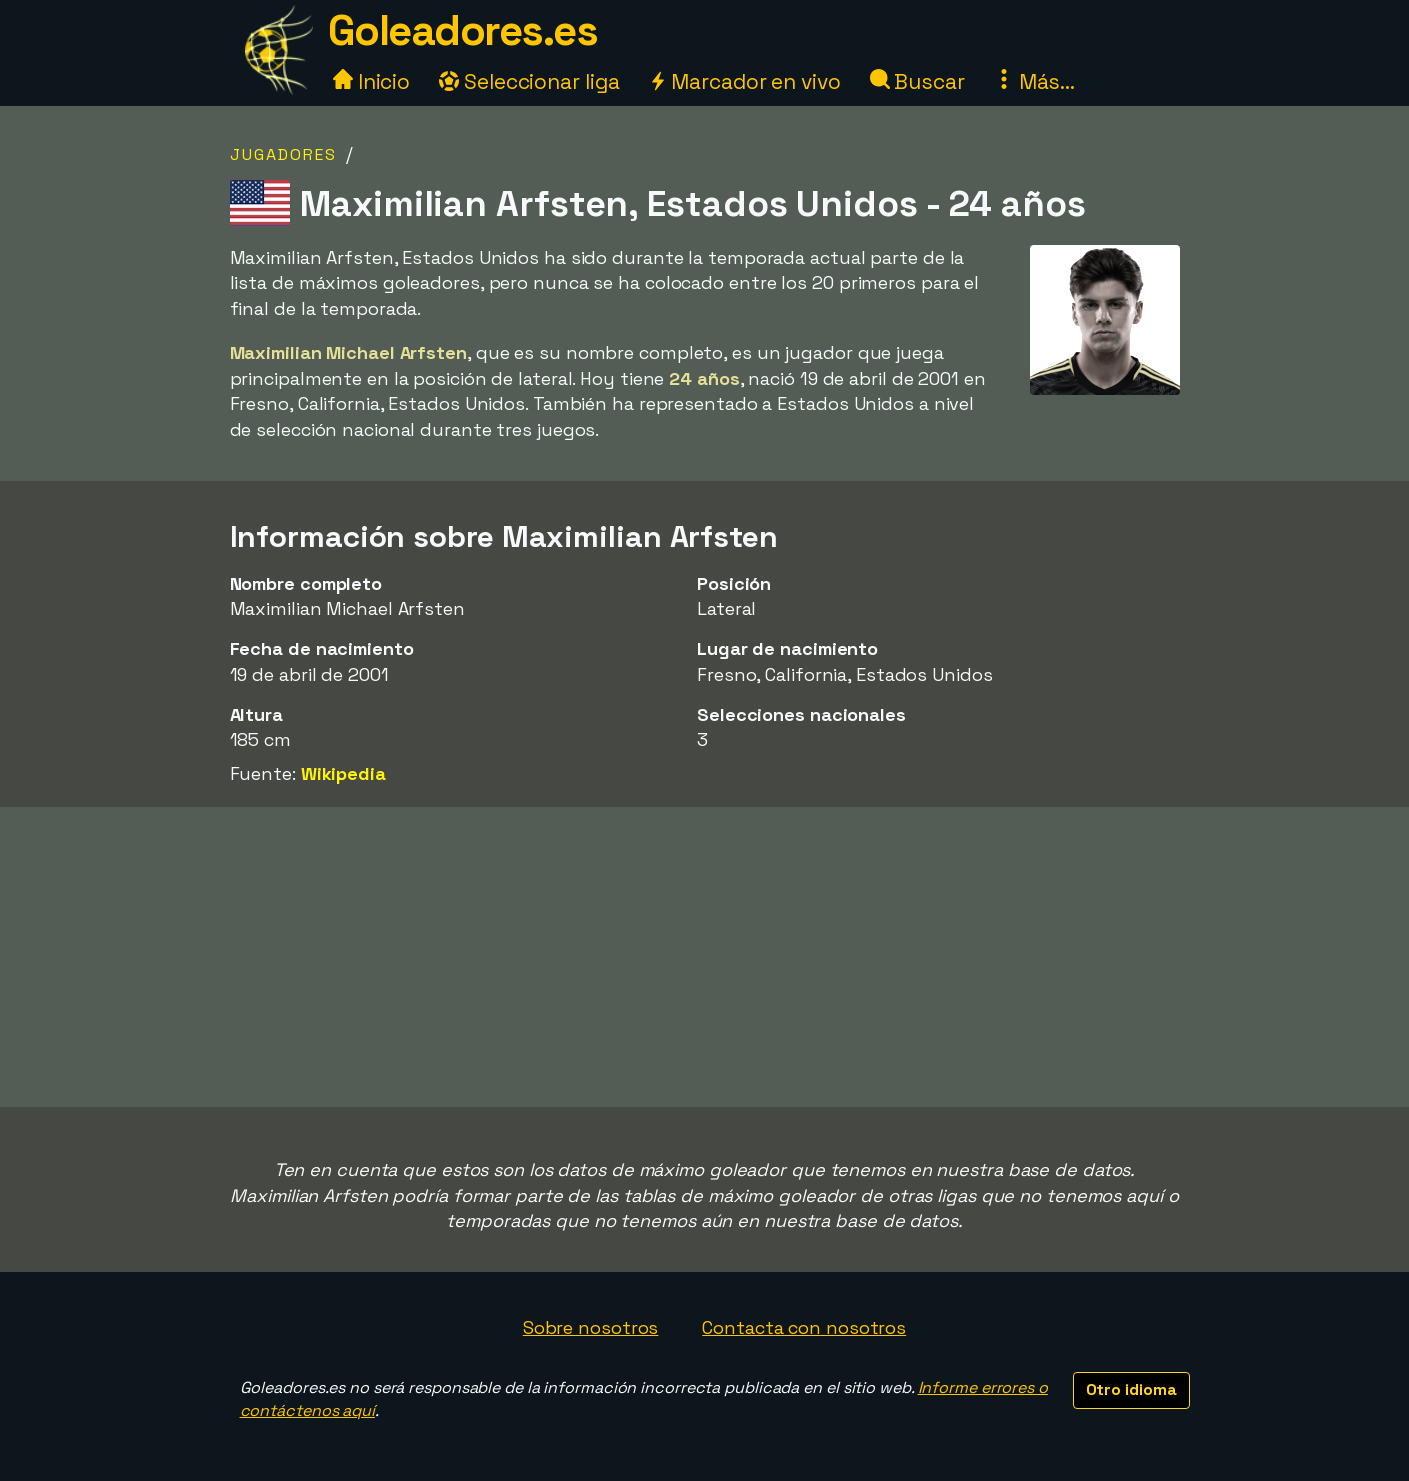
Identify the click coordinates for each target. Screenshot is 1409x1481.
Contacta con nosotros (804, 1327)
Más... (1034, 81)
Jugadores (283, 154)
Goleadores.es (463, 30)
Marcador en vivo (744, 81)
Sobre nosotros (591, 1327)
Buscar (917, 81)
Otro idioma (1131, 1389)
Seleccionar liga (529, 81)
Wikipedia (343, 773)
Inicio (371, 81)
